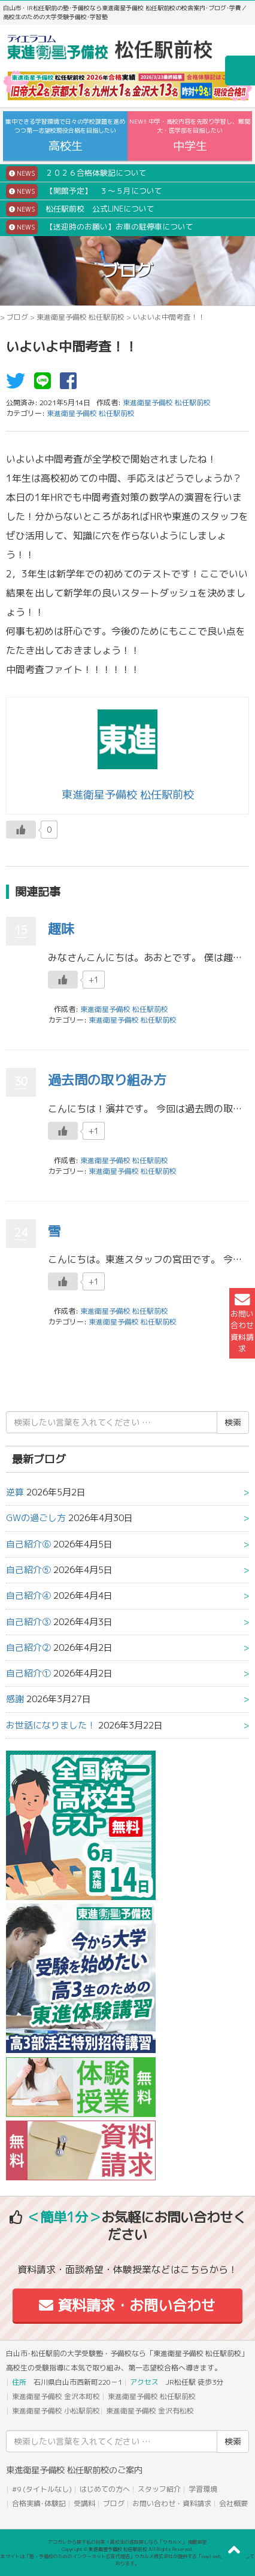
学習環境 (203, 2489)
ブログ (17, 317)
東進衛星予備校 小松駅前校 (56, 2411)
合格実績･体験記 (39, 2503)
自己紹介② (28, 1647)
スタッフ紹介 (159, 2489)
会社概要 (233, 2503)
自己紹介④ (28, 1595)
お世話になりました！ (51, 1725)
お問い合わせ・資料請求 (171, 2503)
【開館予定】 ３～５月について (84, 191)
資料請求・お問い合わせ (127, 2305)
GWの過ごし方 (36, 1518)
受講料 (84, 2503)
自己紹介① (28, 1673)
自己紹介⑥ (28, 1544)
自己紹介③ (28, 1622)
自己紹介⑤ (28, 1570)
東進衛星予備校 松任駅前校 (81, 317)
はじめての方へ (105, 2489)
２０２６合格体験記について (76, 173)
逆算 (15, 1492)
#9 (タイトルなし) (42, 2489)
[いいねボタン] (21, 830)
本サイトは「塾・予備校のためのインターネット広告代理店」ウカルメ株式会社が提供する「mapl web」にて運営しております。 (127, 2560)
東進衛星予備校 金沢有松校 (150, 2411)
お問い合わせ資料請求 (242, 1323)
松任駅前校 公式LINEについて (80, 209)
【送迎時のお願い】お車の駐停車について (99, 227)
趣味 (61, 928)
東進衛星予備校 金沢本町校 (56, 2396)
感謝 (15, 1699)
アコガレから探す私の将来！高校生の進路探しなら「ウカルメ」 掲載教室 (127, 2542)
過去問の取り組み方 (107, 1079)
